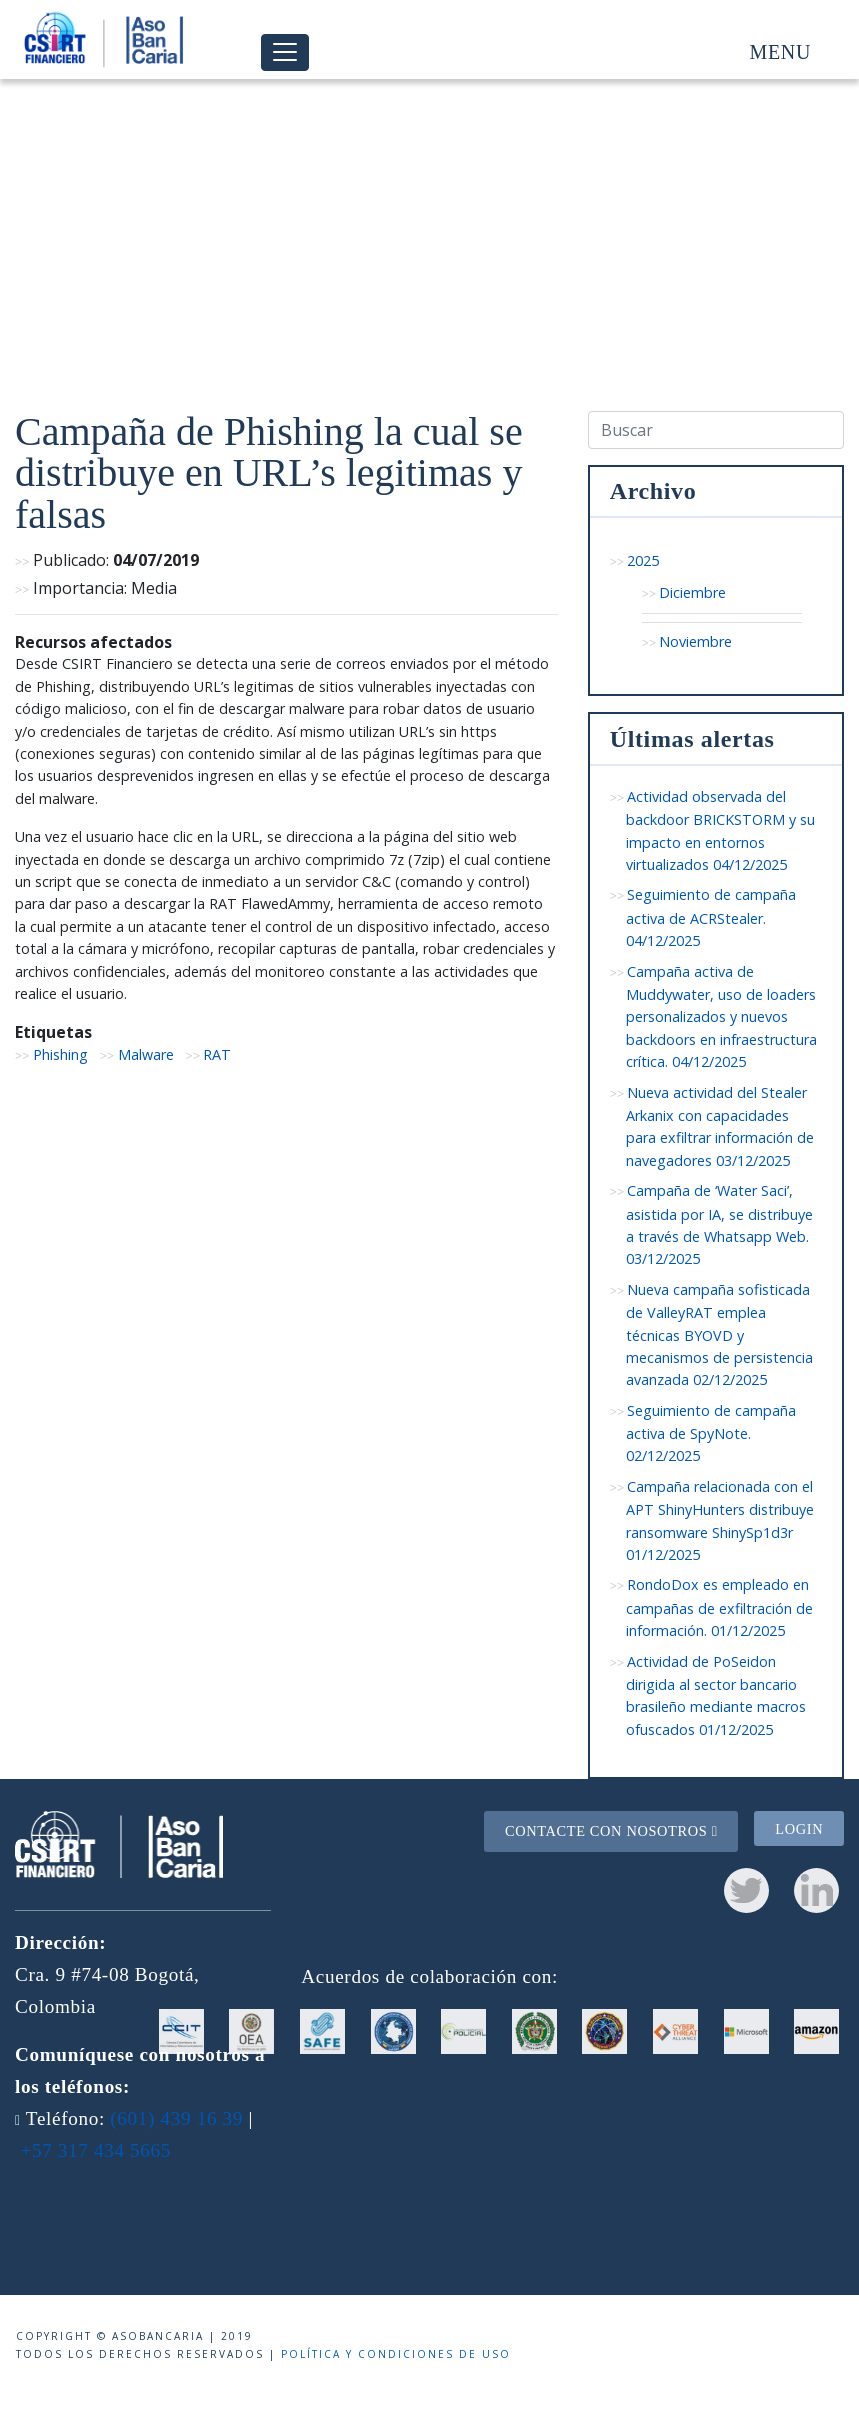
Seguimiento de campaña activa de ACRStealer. (711, 917)
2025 (643, 560)
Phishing (60, 1054)
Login (799, 1828)
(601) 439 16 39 (176, 2118)
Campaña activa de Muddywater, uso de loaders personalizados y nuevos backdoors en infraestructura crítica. (721, 1017)
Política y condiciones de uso (396, 2354)
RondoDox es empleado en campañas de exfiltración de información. (719, 1607)
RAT (217, 1054)
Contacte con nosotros (611, 1831)
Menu (780, 52)
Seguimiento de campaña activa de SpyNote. (711, 1433)
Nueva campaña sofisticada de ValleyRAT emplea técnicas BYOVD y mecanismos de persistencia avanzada (719, 1335)
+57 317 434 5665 (95, 2150)
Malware (146, 1054)
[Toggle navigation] (285, 52)
